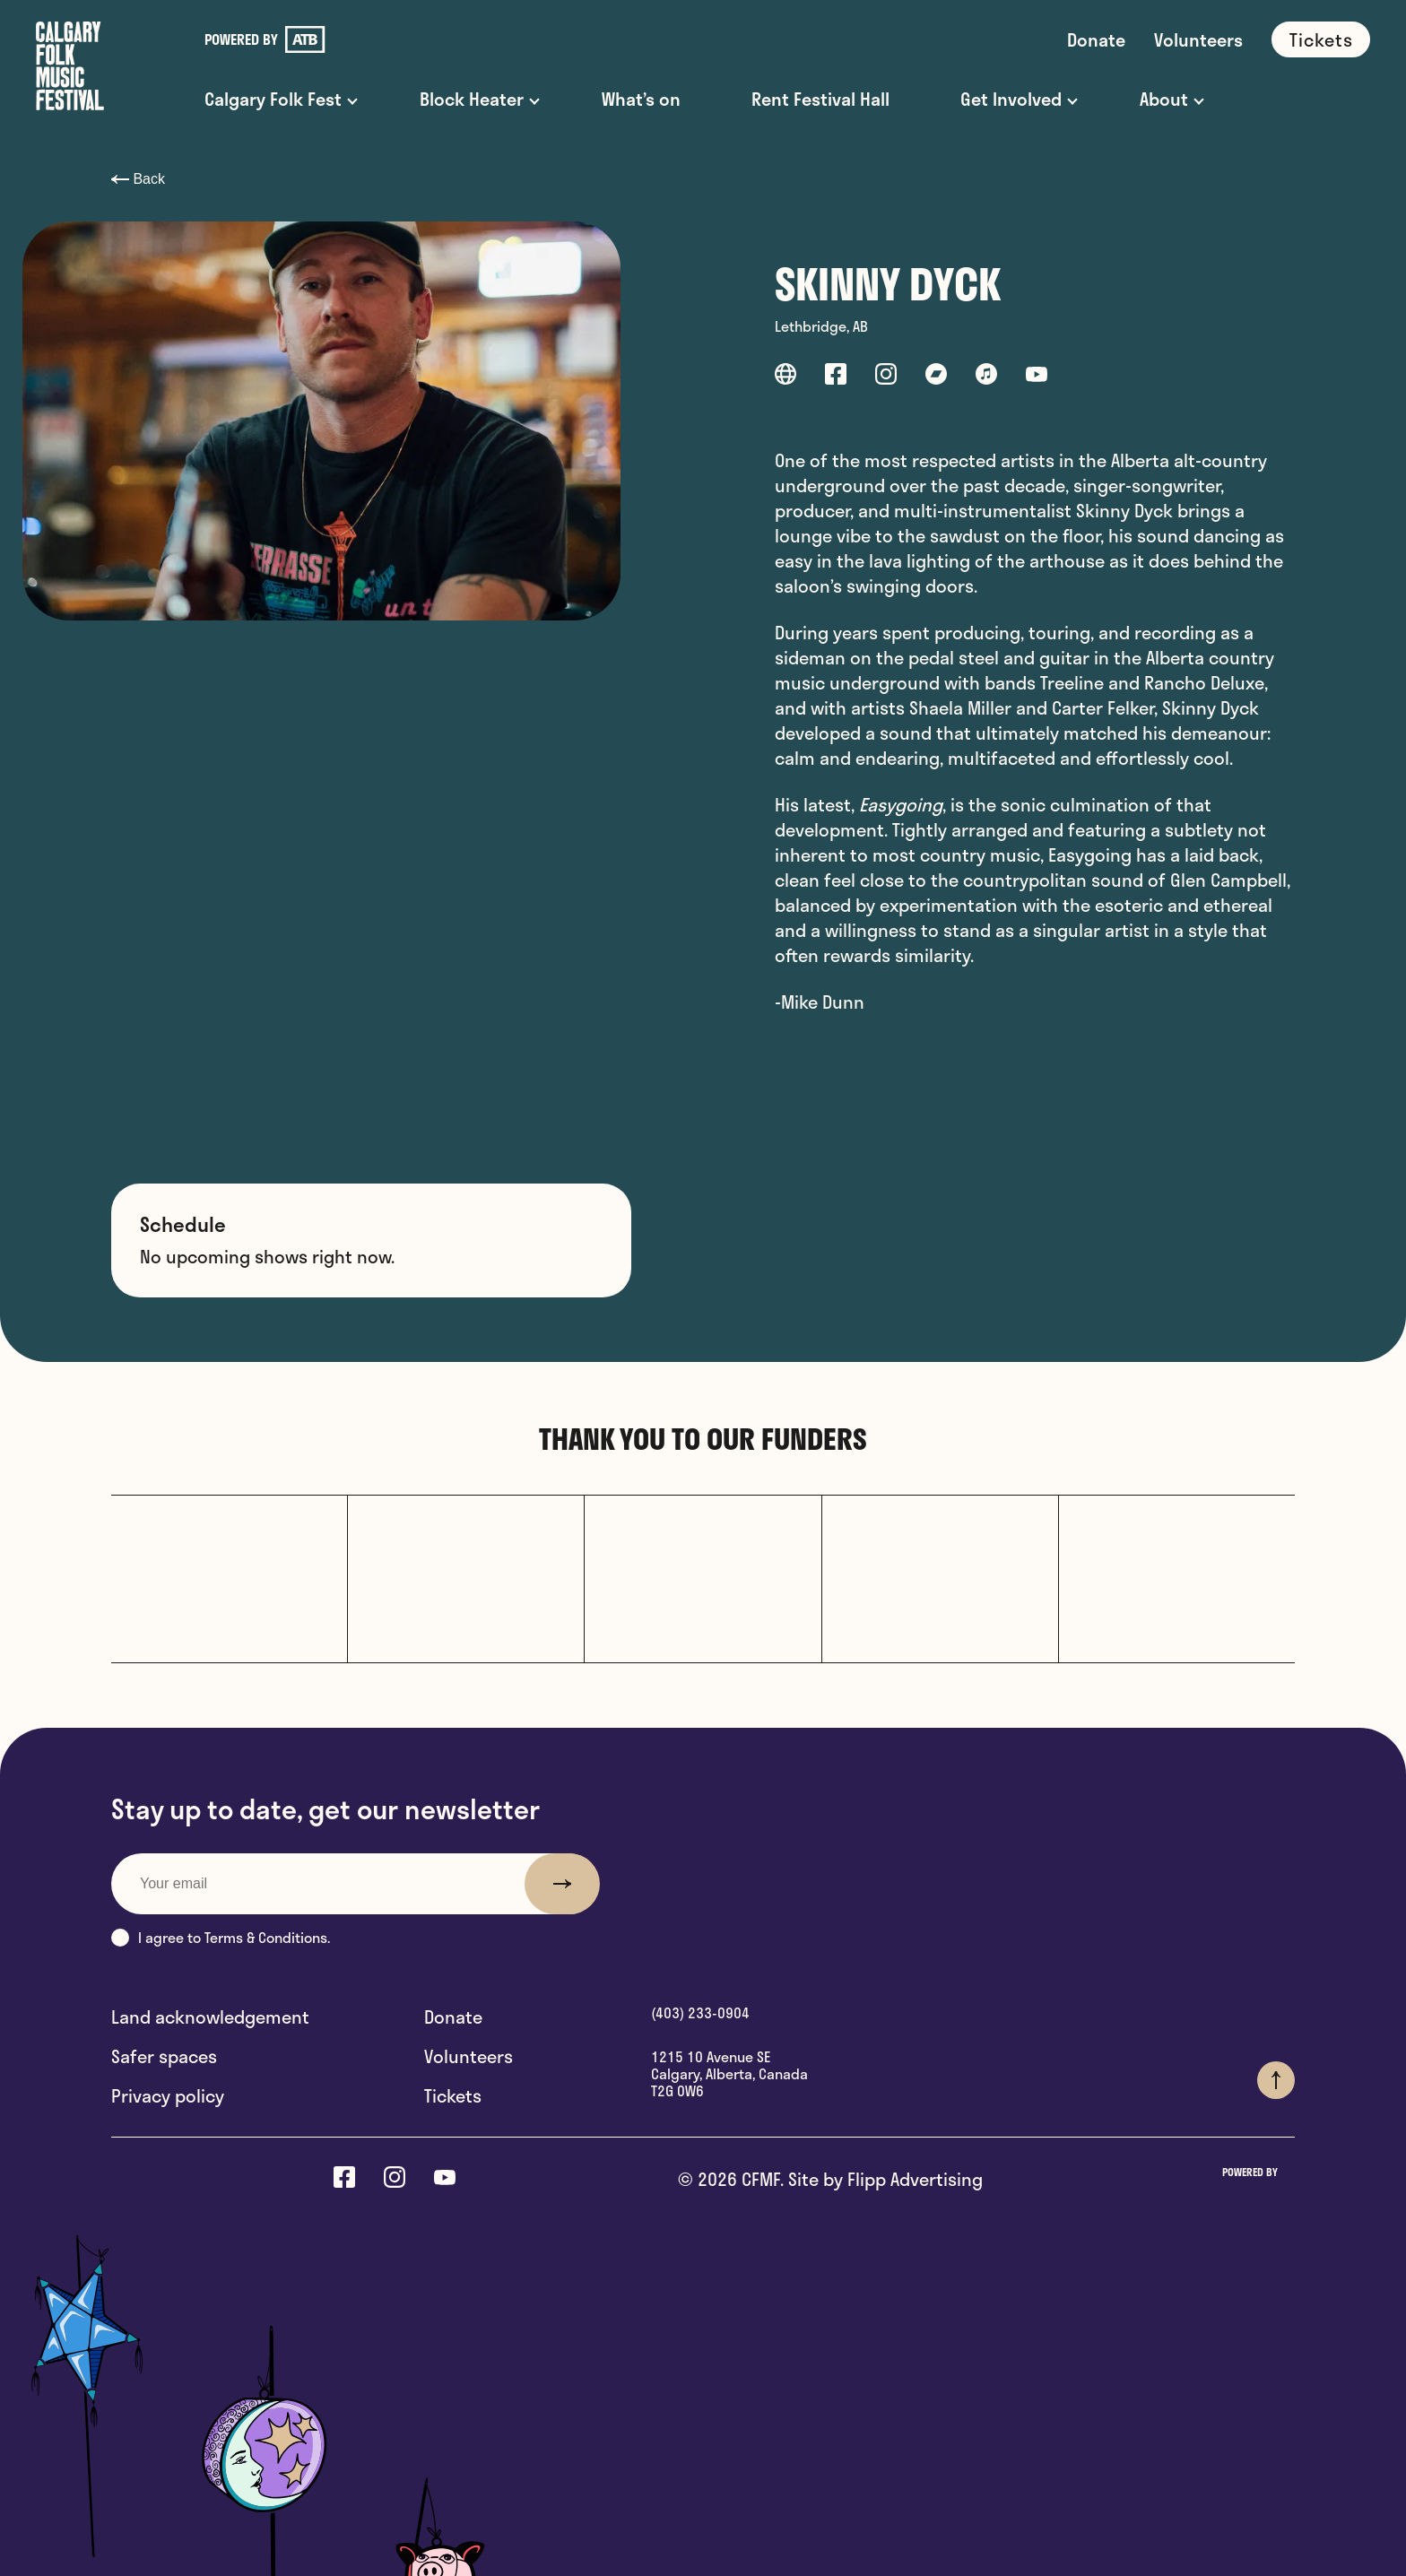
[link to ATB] (305, 39)
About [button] (1164, 98)
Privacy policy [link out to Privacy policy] (167, 2095)
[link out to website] (785, 376)
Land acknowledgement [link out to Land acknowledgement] (210, 2016)
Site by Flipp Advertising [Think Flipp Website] (883, 2178)
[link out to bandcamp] (936, 376)
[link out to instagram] (886, 376)
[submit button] (562, 1883)
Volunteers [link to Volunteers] (1198, 39)
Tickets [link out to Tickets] (453, 2095)
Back (138, 178)
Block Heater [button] (472, 98)
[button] (120, 1938)
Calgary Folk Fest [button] (273, 98)
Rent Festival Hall (820, 98)
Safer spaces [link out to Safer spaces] (164, 2056)
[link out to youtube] (1036, 376)
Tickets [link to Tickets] (1321, 39)
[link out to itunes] (986, 376)
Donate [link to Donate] (1096, 39)
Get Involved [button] (1011, 98)
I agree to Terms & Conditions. (220, 1937)
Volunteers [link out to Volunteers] (468, 2056)
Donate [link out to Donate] (453, 2016)
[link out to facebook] (835, 376)
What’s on (641, 98)
